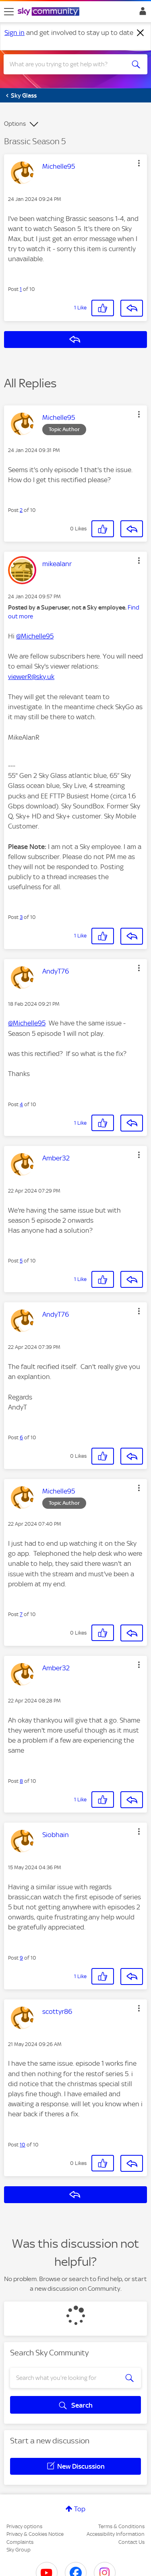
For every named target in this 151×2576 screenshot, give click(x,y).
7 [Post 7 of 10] (21, 1614)
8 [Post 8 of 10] (21, 1781)
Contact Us (131, 2542)
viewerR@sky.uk (31, 677)
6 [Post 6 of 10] (21, 1437)
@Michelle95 (35, 636)
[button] (139, 163)
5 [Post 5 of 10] (21, 1261)
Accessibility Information (116, 2534)
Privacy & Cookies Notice (35, 2534)
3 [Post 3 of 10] (21, 917)
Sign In (141, 13)
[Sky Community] (49, 12)
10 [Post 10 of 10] (22, 2145)
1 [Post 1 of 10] (21, 289)
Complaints (19, 2542)
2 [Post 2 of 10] (21, 510)
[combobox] (68, 64)
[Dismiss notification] (140, 33)
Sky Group (18, 2550)
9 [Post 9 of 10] (21, 1958)
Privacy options (24, 2526)
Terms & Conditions (121, 2526)
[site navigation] (9, 12)
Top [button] (79, 2509)
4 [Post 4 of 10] (21, 1104)
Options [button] (15, 123)
